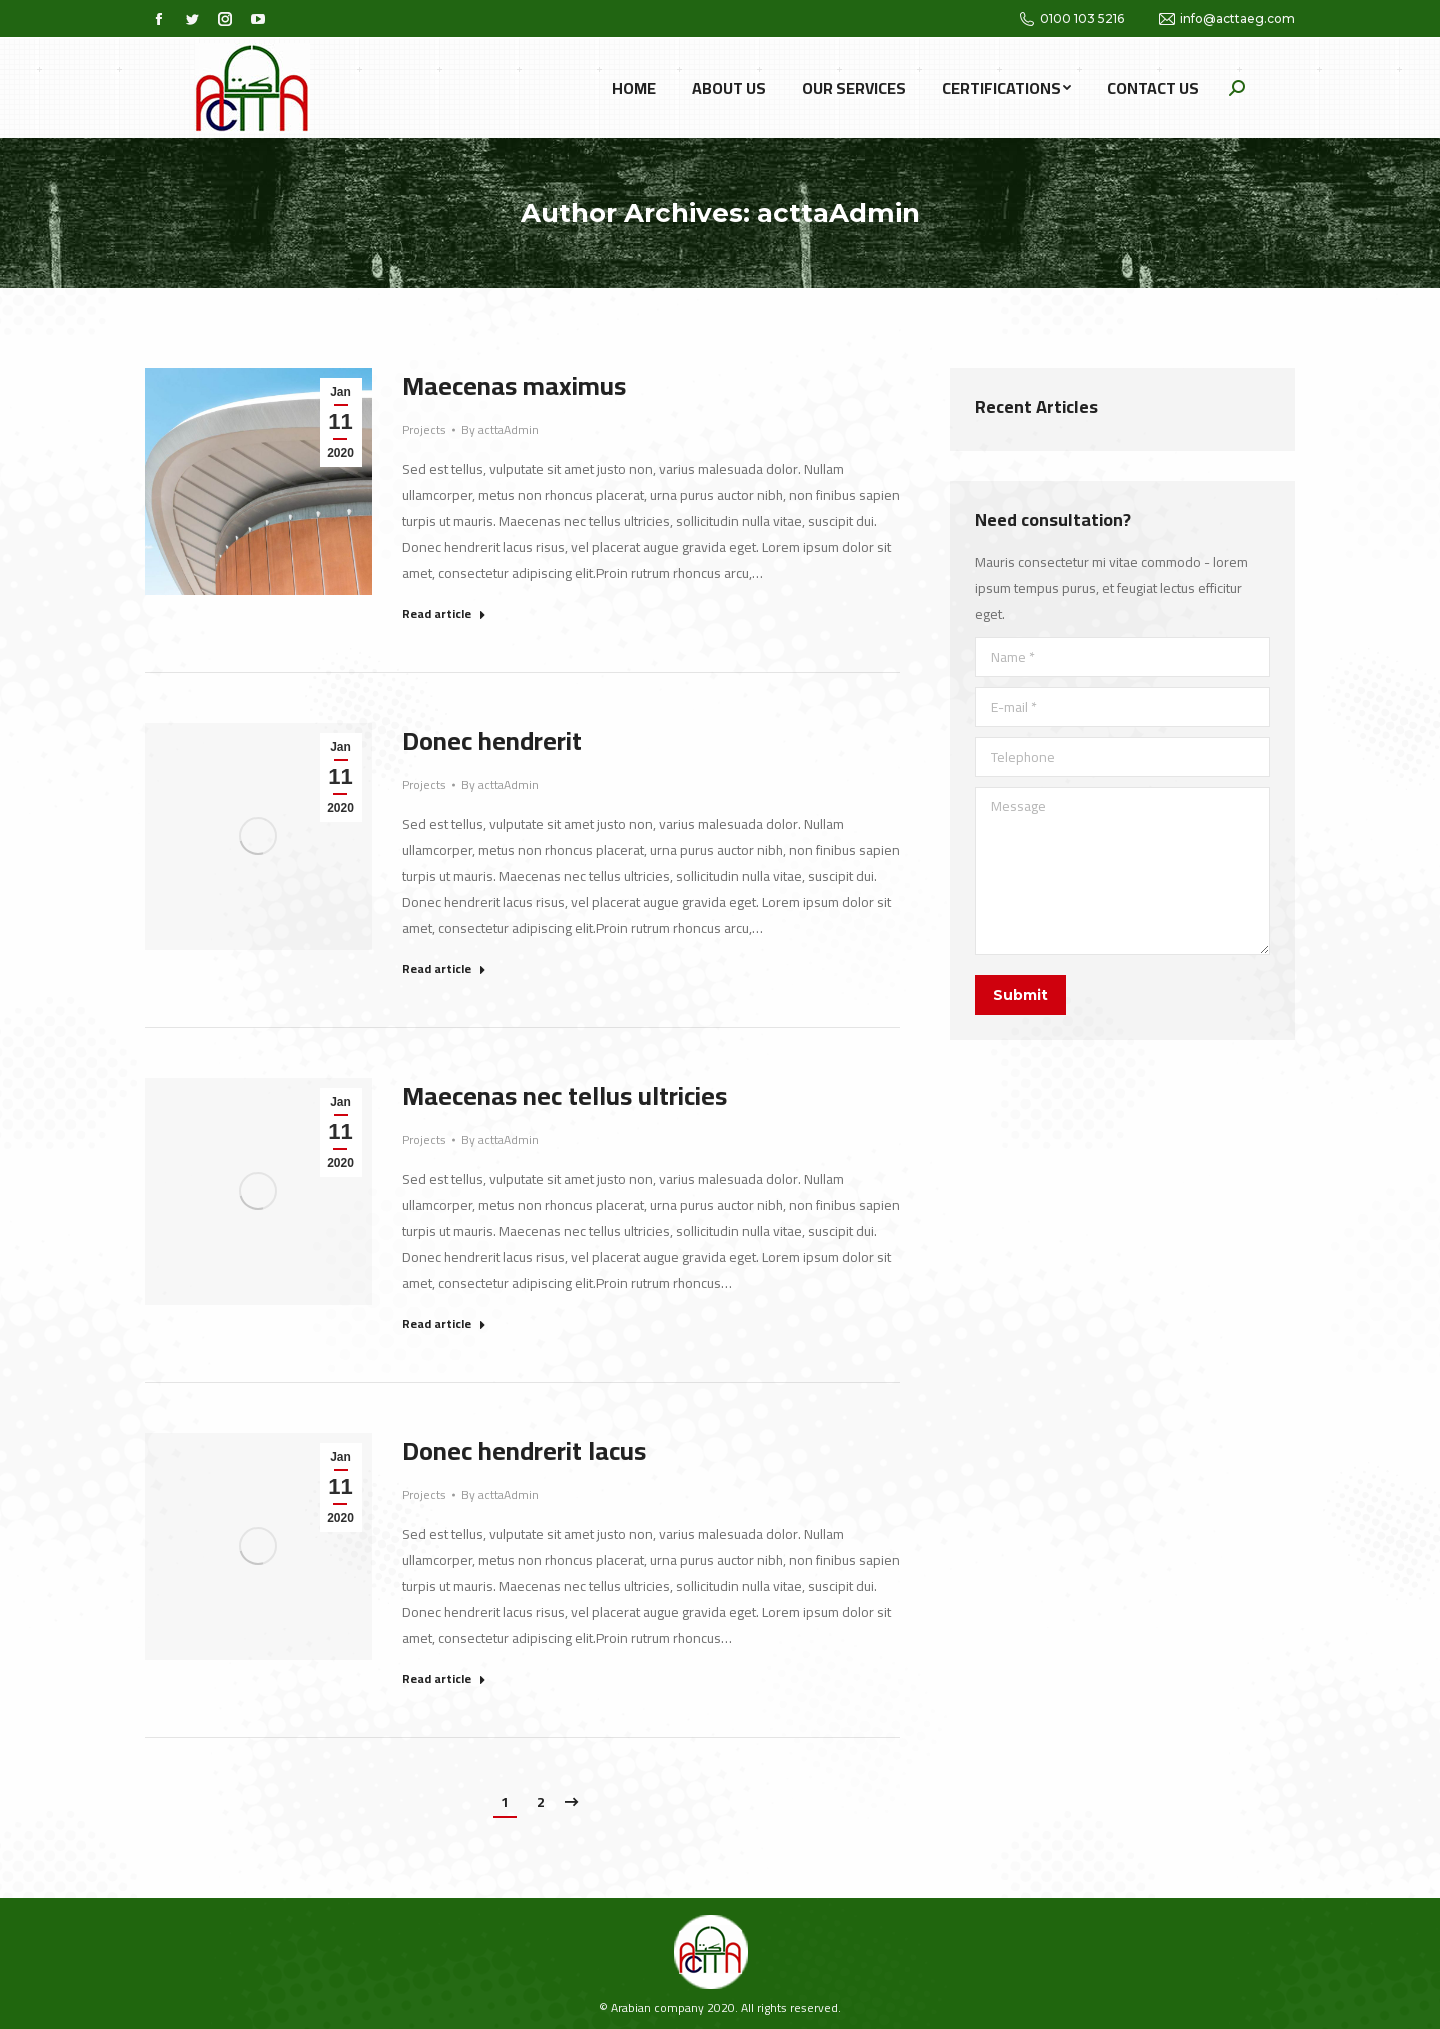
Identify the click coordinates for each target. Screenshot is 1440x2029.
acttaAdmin (838, 213)
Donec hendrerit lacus (524, 1451)
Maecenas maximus (514, 386)
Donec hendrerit (492, 741)
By (500, 430)
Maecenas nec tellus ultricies (564, 1096)
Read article (444, 615)
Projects (424, 430)
